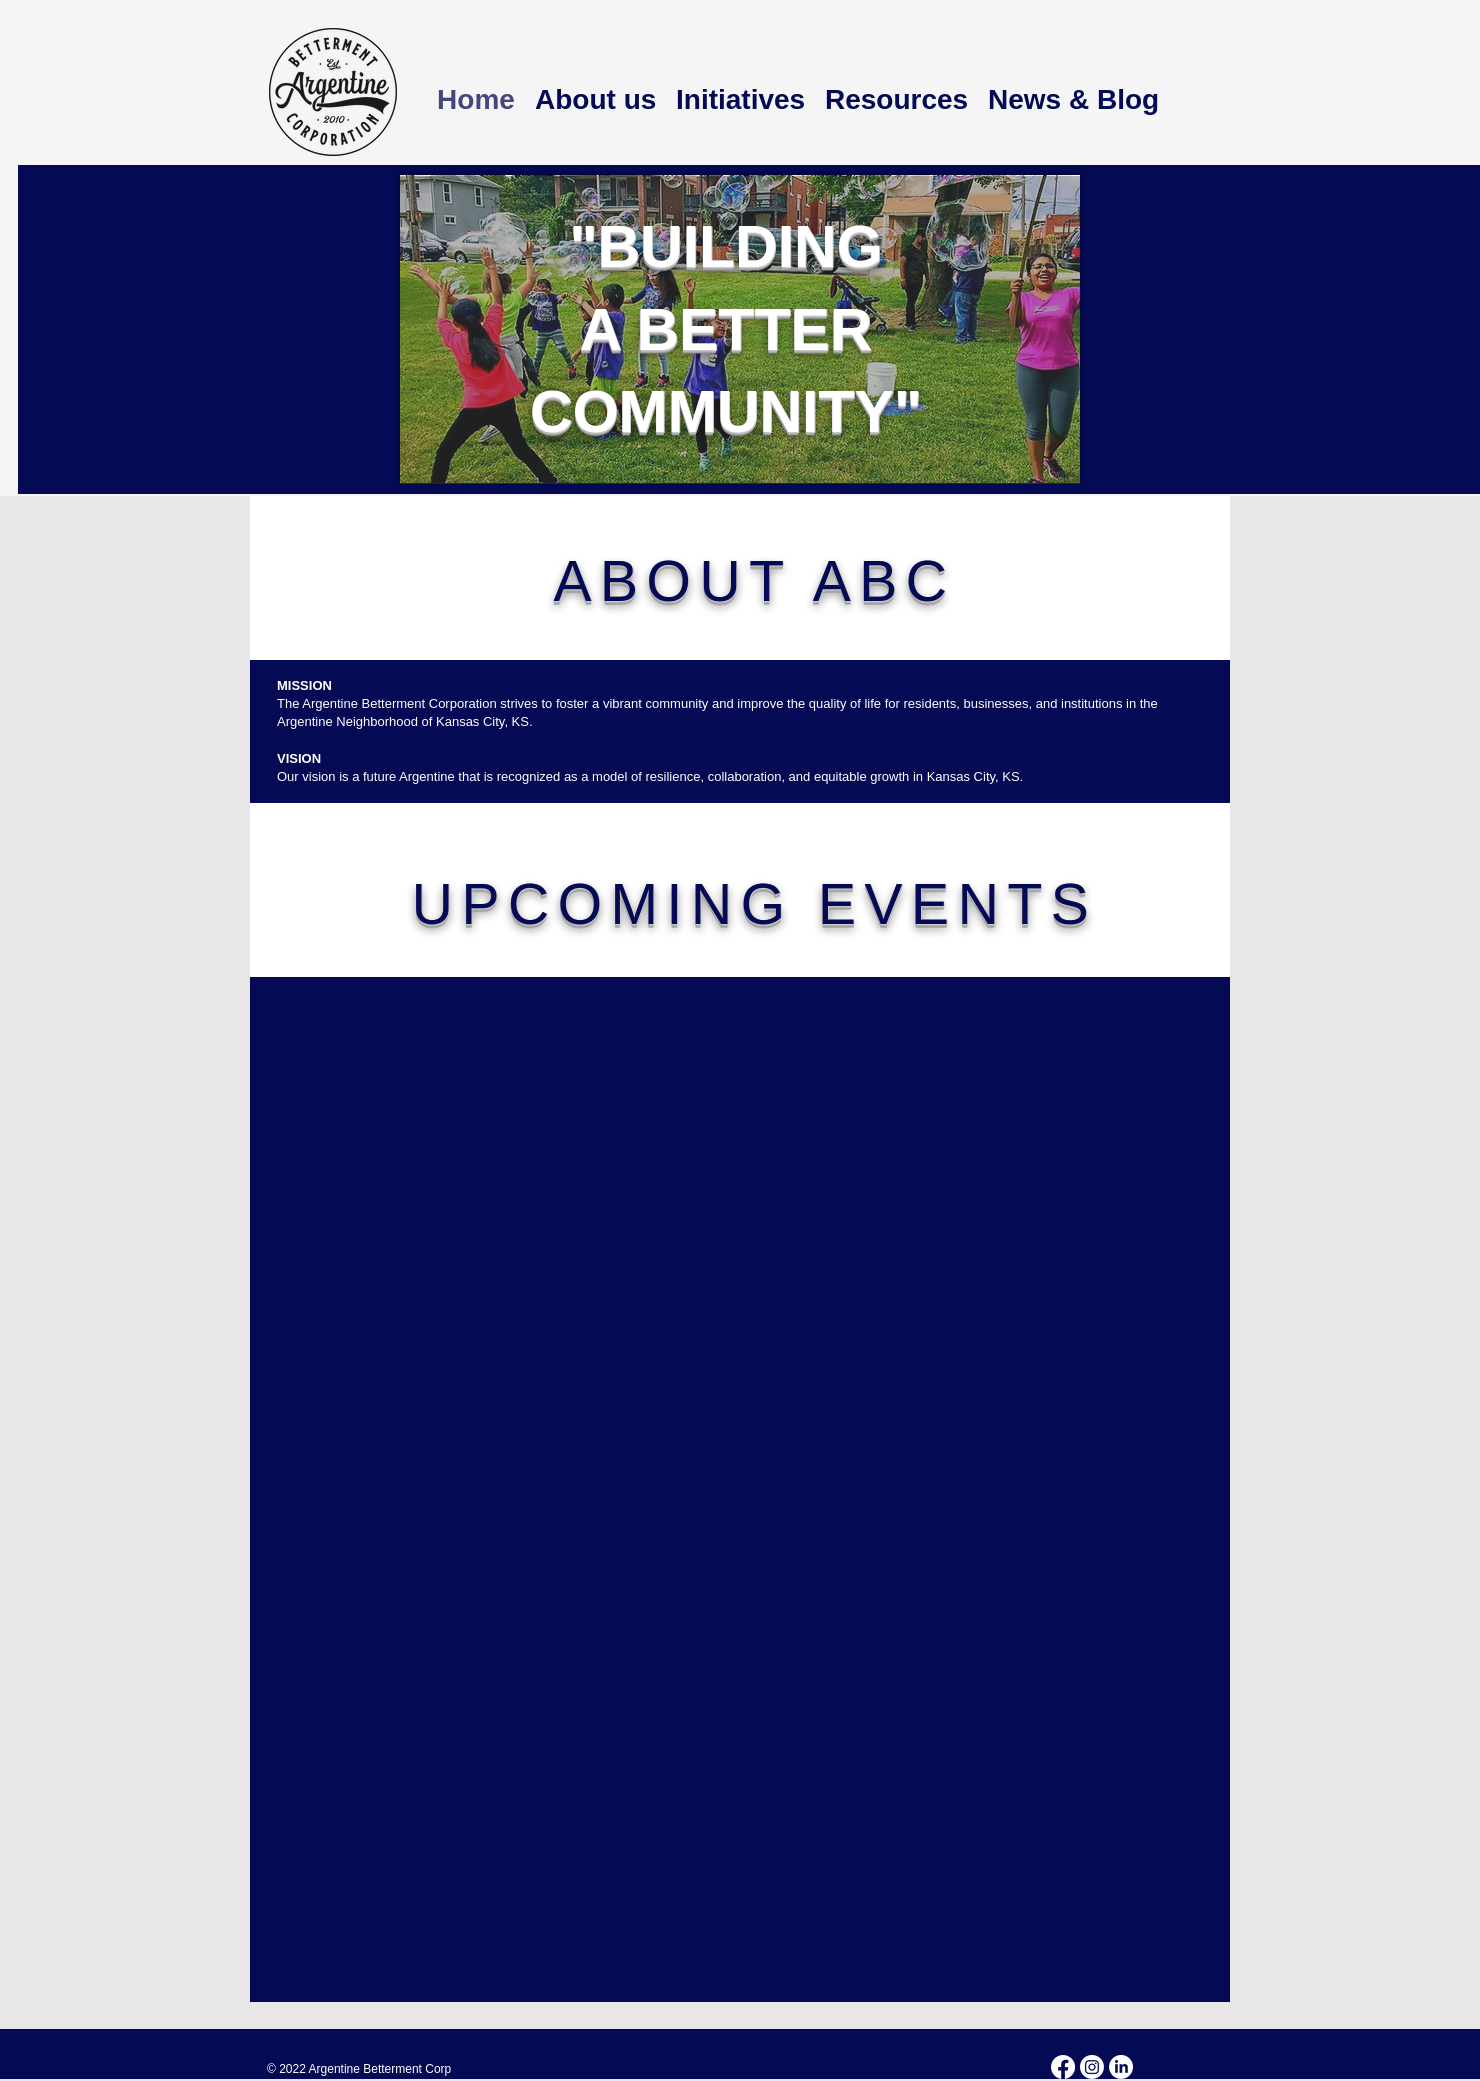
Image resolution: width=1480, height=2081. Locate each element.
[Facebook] (1063, 2067)
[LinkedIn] (1121, 2067)
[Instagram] (1092, 2067)
